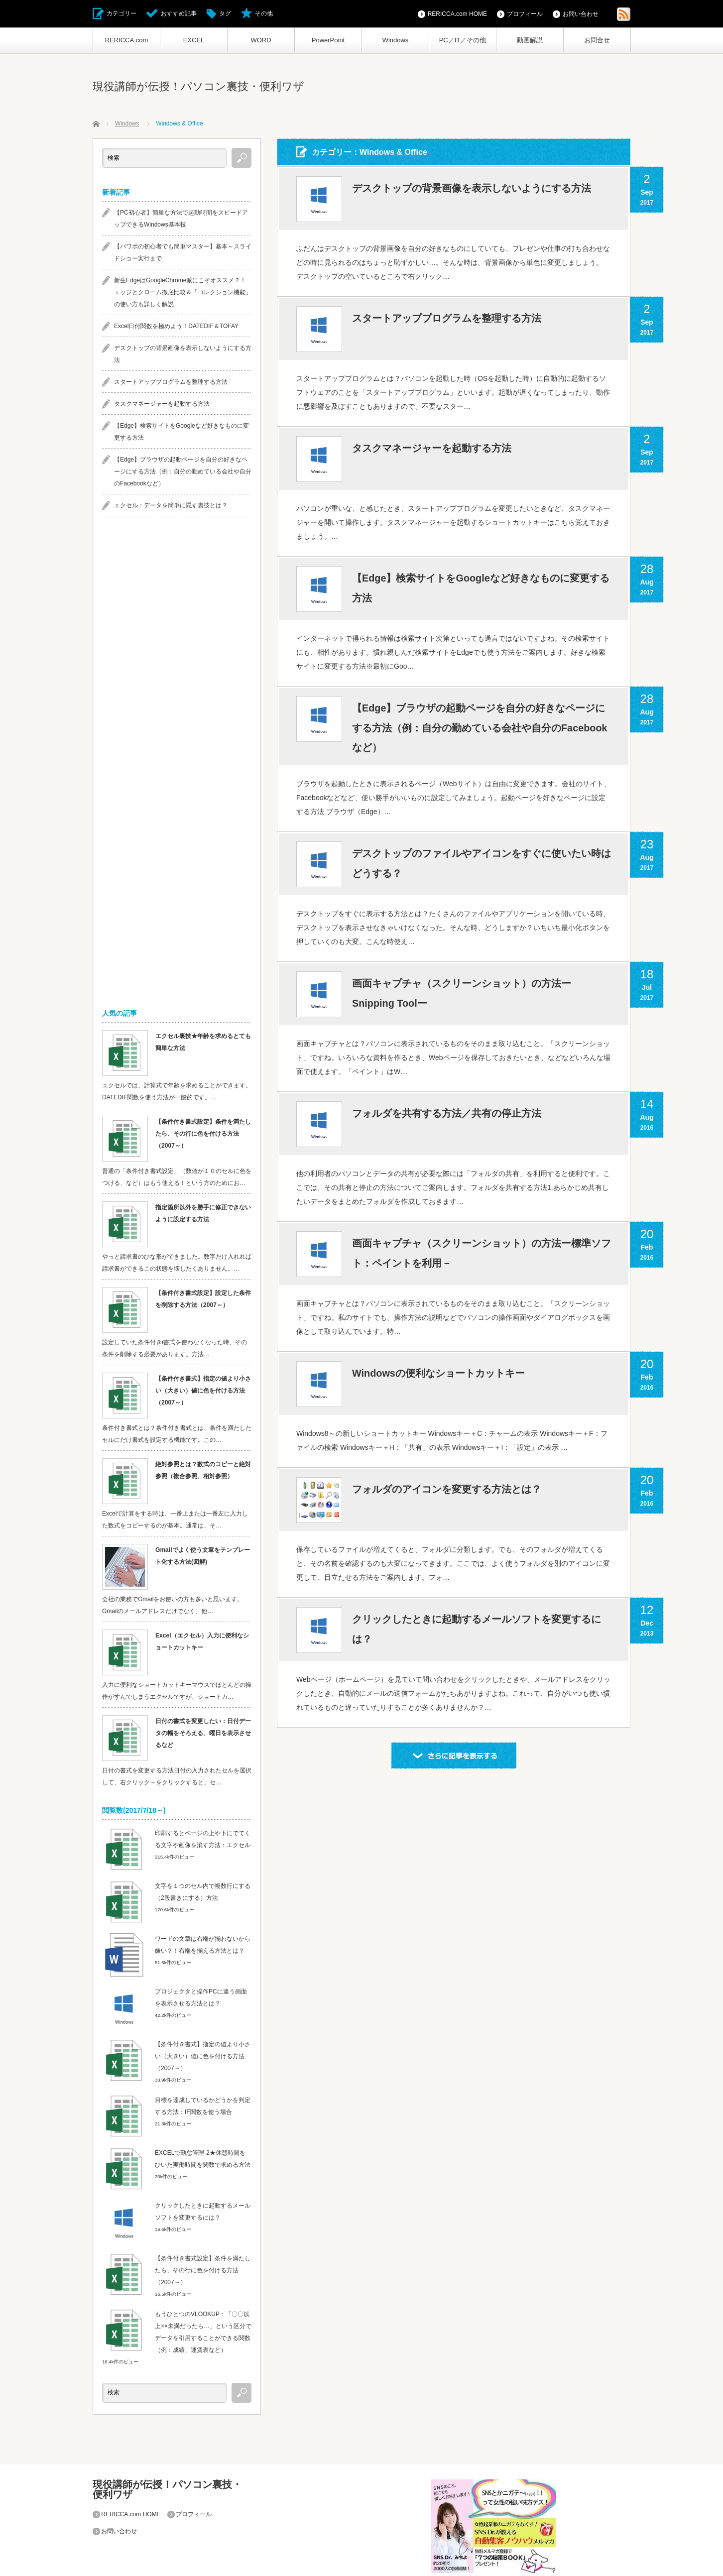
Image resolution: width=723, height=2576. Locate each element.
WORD (260, 40)
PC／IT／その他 (462, 40)
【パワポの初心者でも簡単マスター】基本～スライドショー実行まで (182, 252)
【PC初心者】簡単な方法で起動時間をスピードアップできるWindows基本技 (181, 218)
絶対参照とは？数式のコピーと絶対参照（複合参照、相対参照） (203, 1470)
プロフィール (525, 13)
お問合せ (597, 40)
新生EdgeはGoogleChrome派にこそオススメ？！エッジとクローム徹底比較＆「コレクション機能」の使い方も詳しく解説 (182, 292)
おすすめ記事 (179, 13)
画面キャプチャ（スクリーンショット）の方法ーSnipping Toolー (461, 994)
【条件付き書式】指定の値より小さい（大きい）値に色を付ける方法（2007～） (203, 1390)
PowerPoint (328, 40)
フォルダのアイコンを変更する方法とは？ (446, 1490)
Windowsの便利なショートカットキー (438, 1374)
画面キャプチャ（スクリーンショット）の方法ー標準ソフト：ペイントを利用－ (481, 1254)
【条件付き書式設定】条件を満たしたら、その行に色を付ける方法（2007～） (203, 1133)
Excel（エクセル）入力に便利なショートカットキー (201, 1641)
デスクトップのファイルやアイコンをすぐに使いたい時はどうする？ (481, 864)
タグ (225, 13)
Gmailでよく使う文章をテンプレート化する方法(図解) (202, 1555)
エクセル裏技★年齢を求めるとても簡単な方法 (203, 1042)
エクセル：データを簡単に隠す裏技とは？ (171, 505)
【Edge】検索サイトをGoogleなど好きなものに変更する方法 (481, 588)
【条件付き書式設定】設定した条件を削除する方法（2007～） (203, 1298)
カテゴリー (121, 13)
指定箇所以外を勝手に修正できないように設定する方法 (203, 1213)
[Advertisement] (176, 680)
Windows (395, 40)
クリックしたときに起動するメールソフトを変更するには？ (476, 1630)
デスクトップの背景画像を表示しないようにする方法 (471, 188)
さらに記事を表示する (453, 1756)
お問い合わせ (581, 13)
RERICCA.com (126, 40)
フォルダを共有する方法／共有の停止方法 (446, 1114)
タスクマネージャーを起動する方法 (431, 448)
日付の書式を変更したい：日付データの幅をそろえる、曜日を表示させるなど (203, 1733)
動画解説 (530, 40)
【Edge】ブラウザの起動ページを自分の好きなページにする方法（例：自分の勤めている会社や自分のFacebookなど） (479, 728)
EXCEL (194, 40)
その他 (264, 13)
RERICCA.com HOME (457, 13)
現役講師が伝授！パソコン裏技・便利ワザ (198, 86)
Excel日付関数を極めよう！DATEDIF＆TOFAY (176, 326)
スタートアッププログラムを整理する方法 (446, 318)
